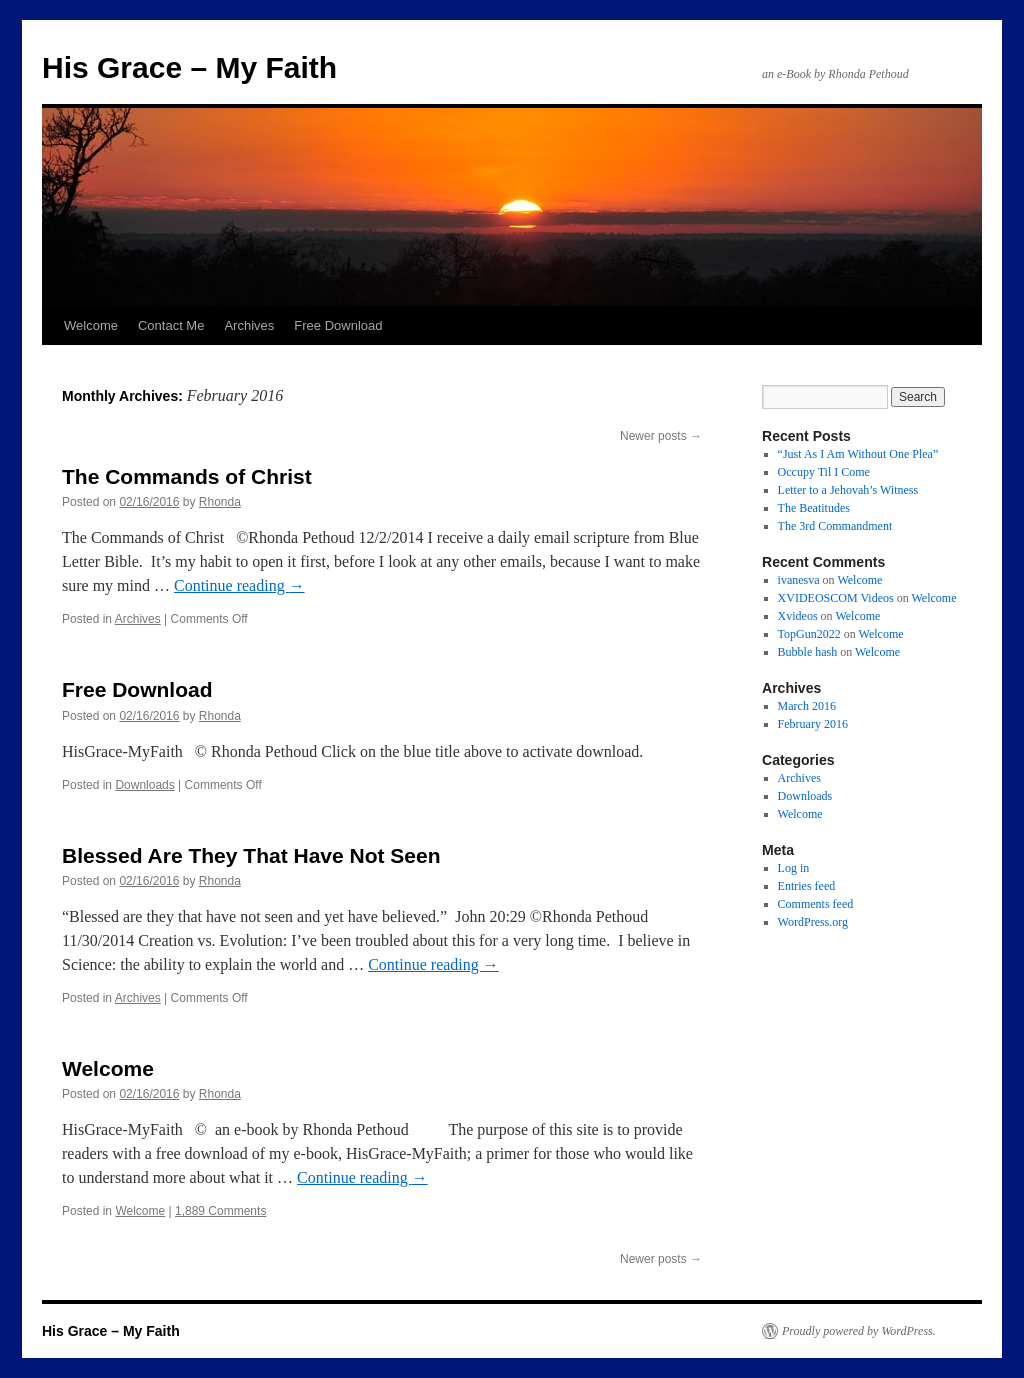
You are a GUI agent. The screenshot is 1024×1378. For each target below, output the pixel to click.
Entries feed (807, 886)
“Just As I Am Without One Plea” (858, 454)
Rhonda (220, 502)
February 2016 (813, 724)
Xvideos (798, 616)
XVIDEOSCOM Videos (836, 598)
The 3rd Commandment (835, 526)
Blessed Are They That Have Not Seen (251, 855)
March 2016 (807, 706)
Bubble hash (808, 652)
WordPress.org (813, 922)
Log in (794, 868)
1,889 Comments (220, 1211)
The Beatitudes (814, 508)
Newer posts (661, 436)
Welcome (91, 325)
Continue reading (239, 585)
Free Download (338, 325)
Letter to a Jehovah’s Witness (848, 490)
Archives (249, 325)
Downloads (144, 785)
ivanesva (799, 580)
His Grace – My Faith (189, 67)
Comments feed (816, 904)
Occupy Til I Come (824, 472)
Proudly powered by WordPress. (859, 1331)
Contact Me (171, 325)
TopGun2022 (809, 634)
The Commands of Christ (187, 476)
